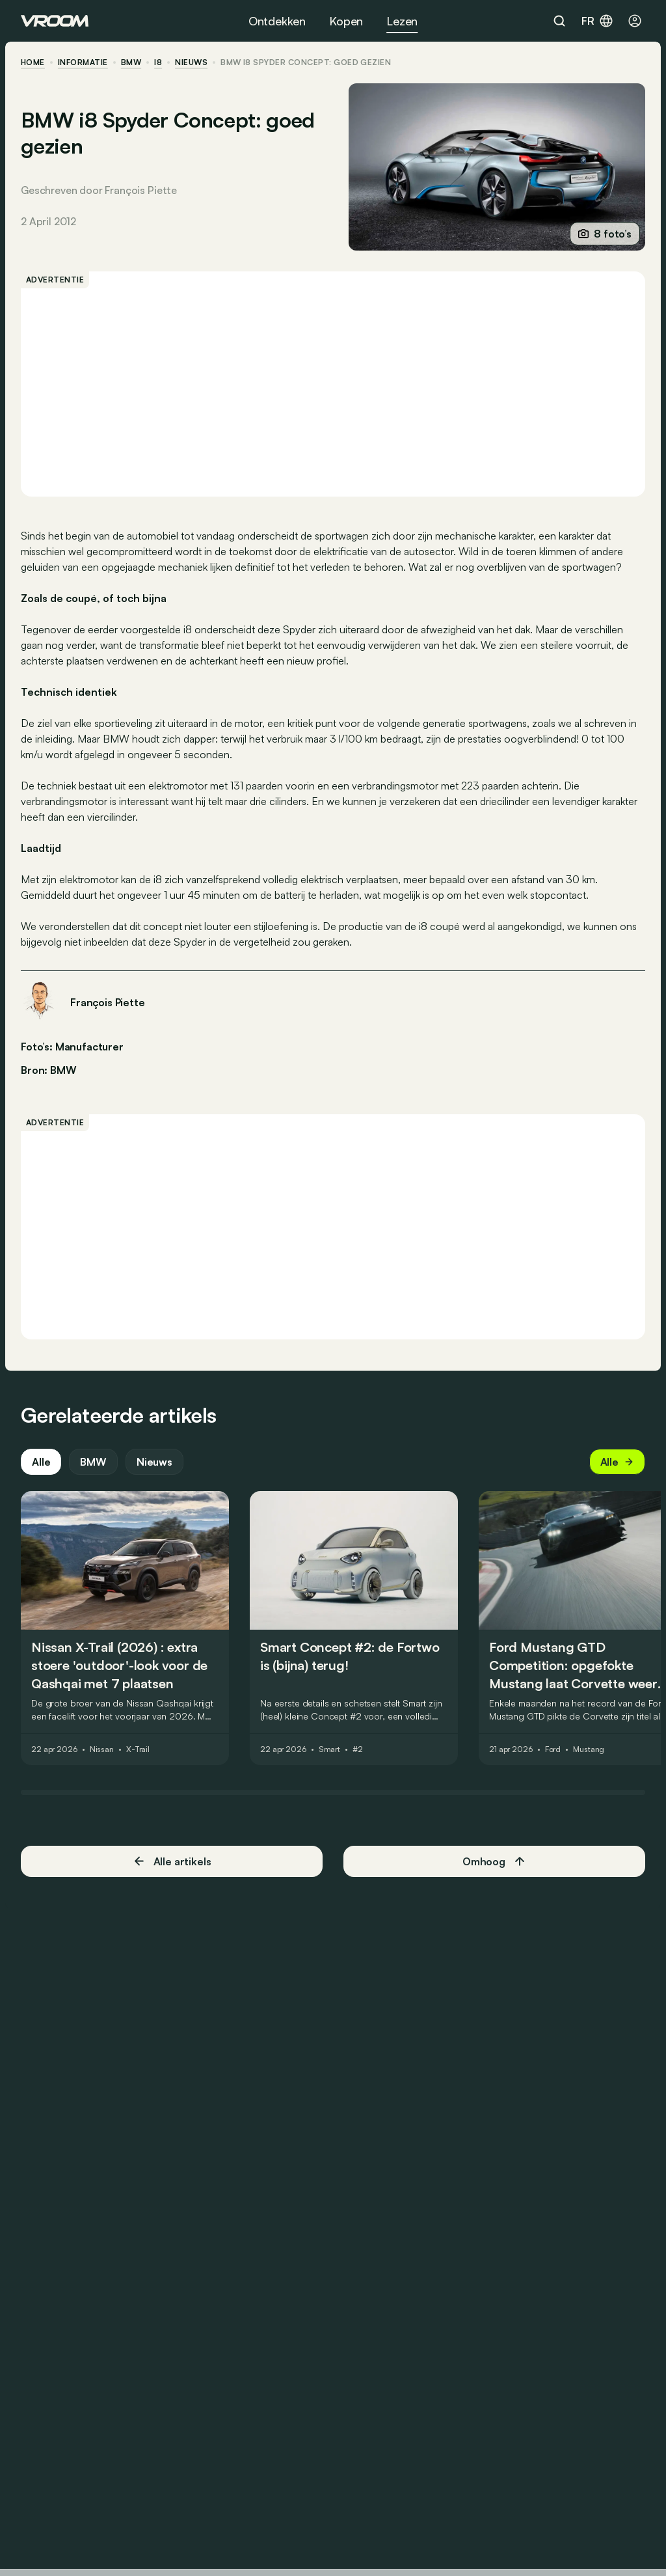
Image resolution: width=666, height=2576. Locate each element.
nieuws (191, 62)
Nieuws (154, 1461)
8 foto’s (605, 233)
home (33, 62)
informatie (83, 62)
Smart (329, 1749)
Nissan (102, 1749)
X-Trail (138, 1749)
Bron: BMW (49, 1069)
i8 (158, 62)
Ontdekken (277, 21)
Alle (41, 1461)
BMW (131, 62)
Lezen (402, 21)
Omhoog (494, 1861)
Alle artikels (172, 1861)
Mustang (588, 1749)
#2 (358, 1749)
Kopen (346, 21)
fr (597, 21)
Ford (553, 1749)
